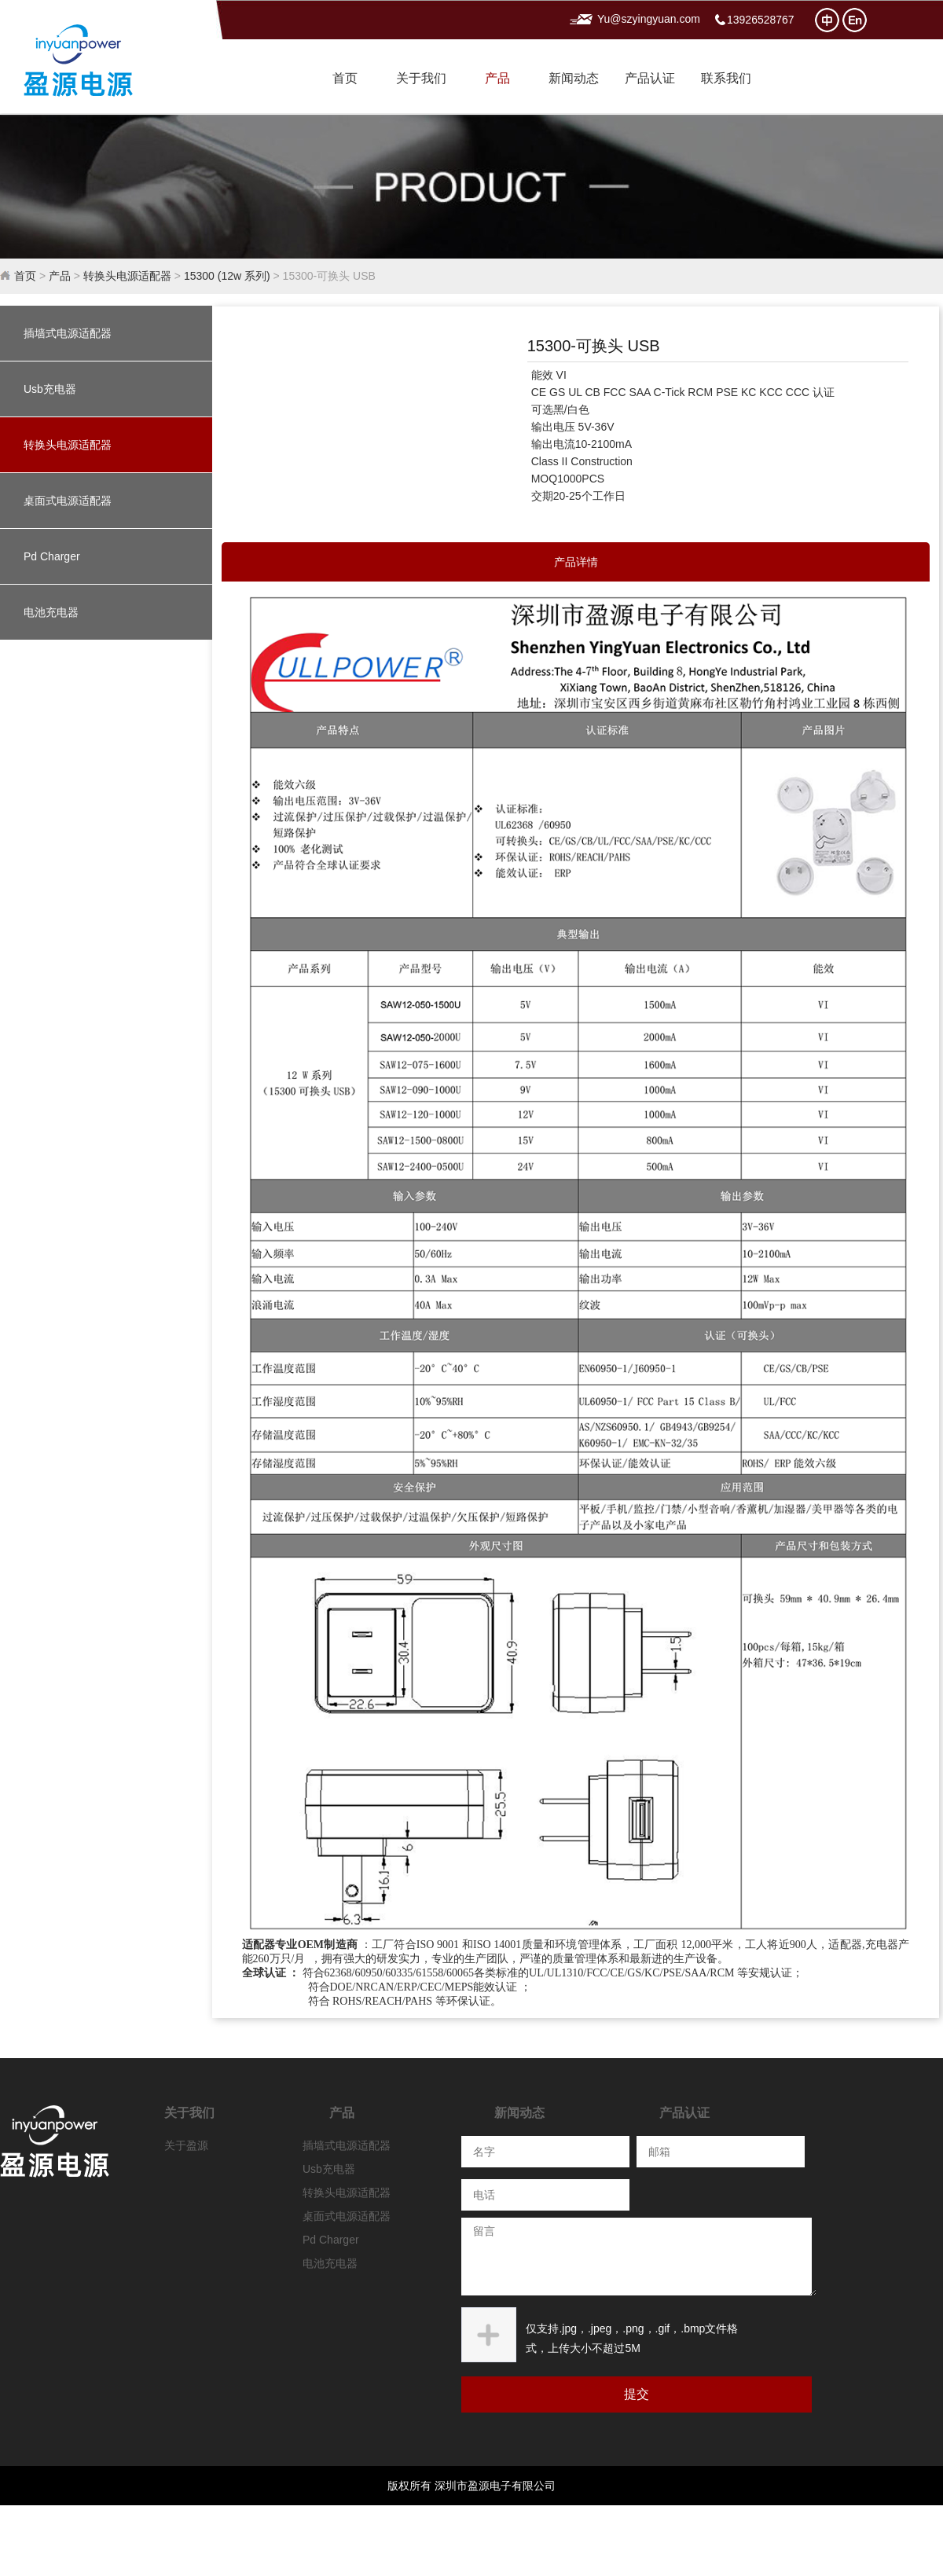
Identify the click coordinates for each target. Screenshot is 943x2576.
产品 (497, 78)
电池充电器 (51, 612)
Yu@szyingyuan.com (648, 19)
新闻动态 (574, 78)
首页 (345, 78)
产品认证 (650, 78)
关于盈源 (186, 2145)
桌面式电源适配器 (68, 500)
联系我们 (726, 78)
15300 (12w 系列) (227, 276)
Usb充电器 (50, 389)
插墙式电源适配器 (68, 333)
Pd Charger (52, 556)
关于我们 (421, 78)
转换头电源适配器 (127, 276)
